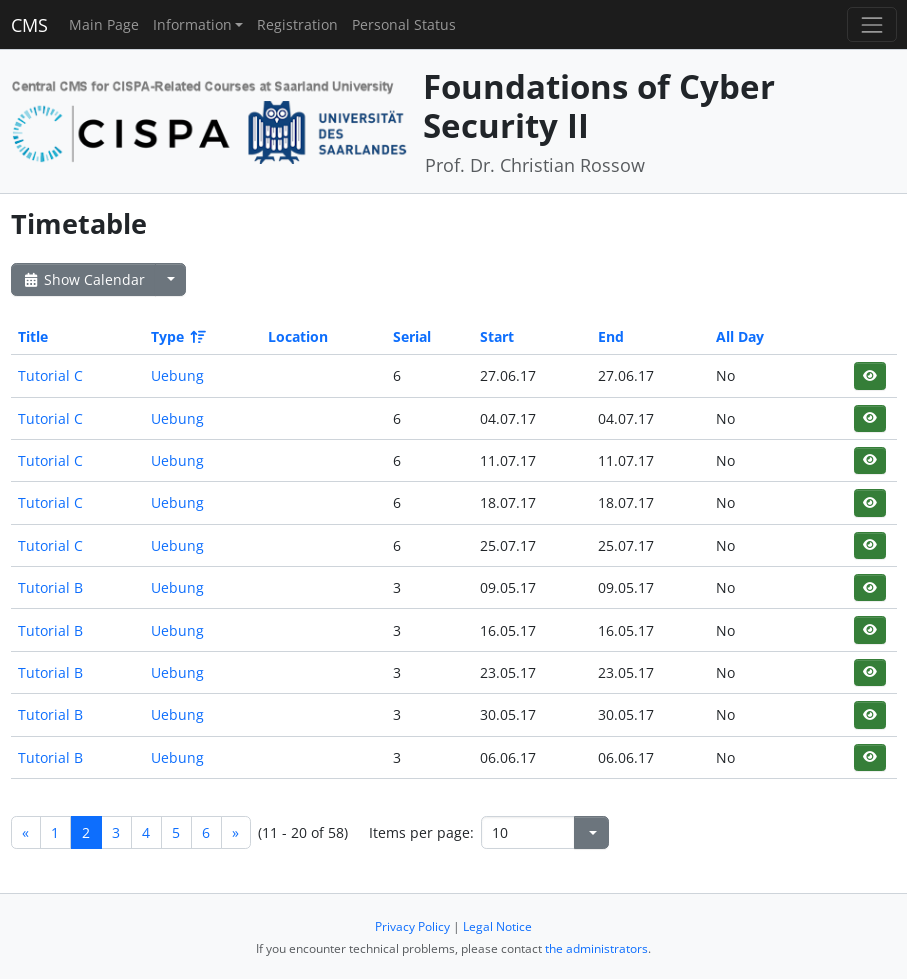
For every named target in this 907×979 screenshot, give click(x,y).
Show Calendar (83, 279)
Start (497, 336)
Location (298, 336)
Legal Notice (497, 926)
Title (33, 336)
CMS (29, 25)
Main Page (104, 24)
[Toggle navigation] (871, 24)
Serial (412, 336)
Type (177, 336)
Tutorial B (50, 587)
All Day (740, 336)
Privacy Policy (412, 926)
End (611, 336)
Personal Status (404, 24)
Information (192, 24)
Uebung (177, 375)
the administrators (596, 948)
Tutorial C (50, 375)
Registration (297, 24)
